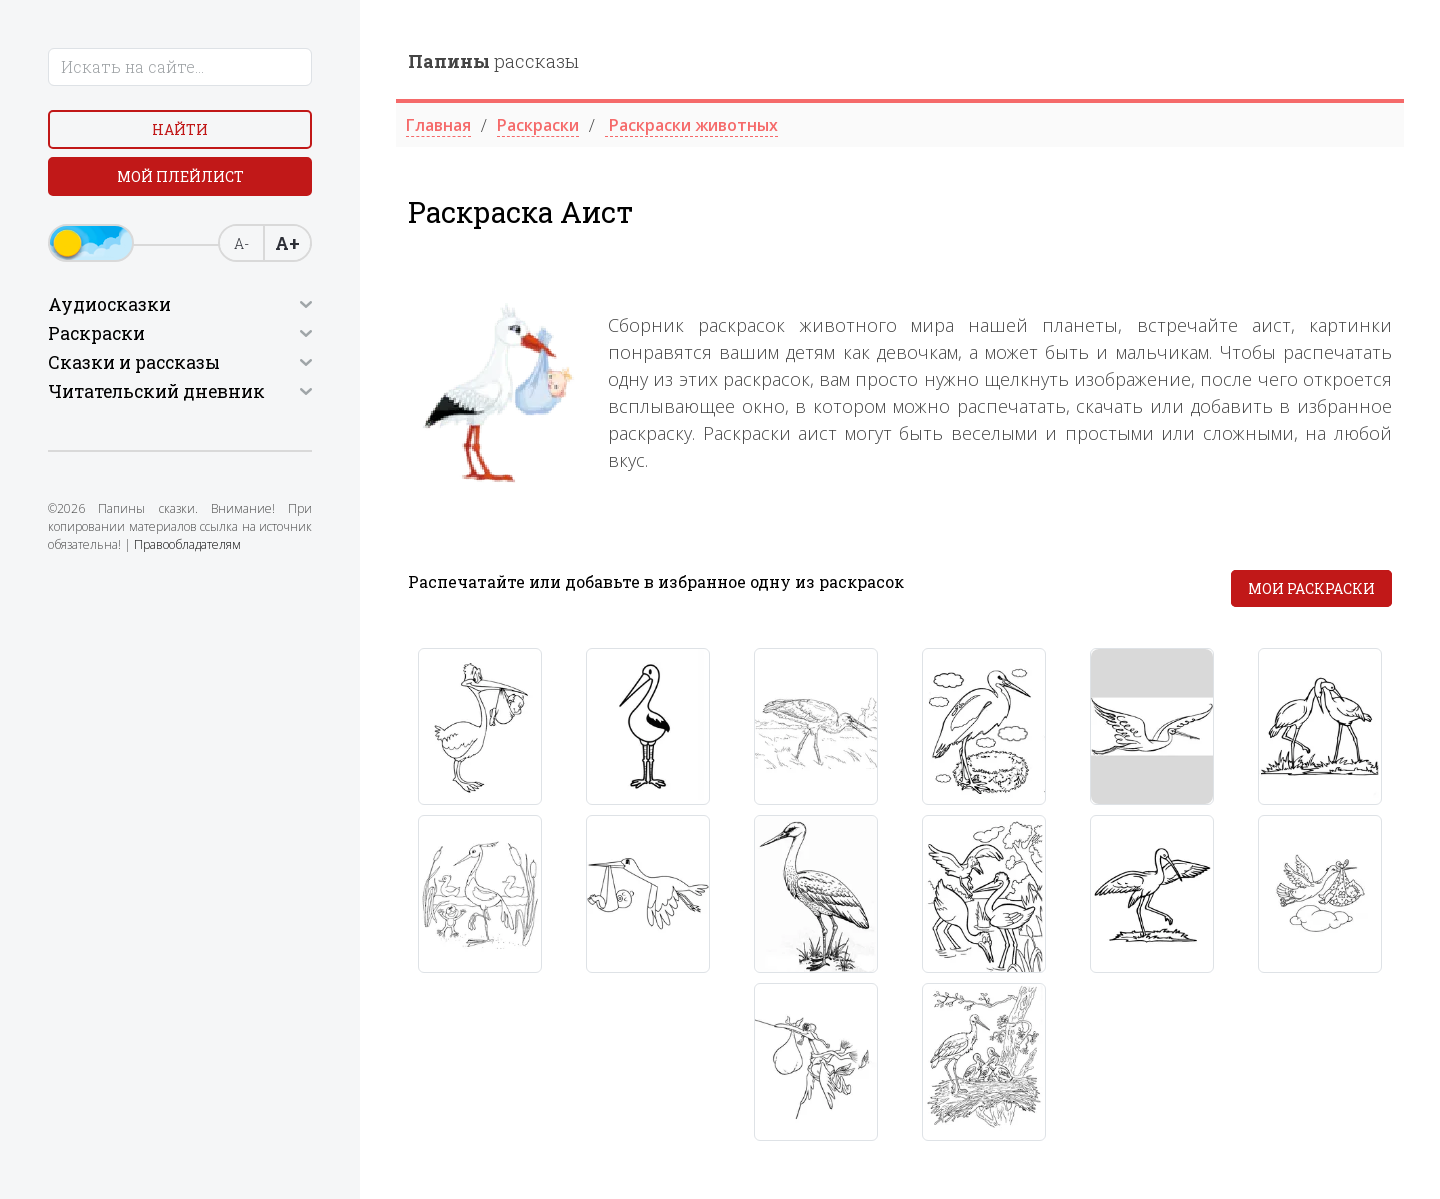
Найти (180, 129)
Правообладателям (187, 544)
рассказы (493, 61)
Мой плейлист (180, 176)
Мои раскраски (1311, 588)
